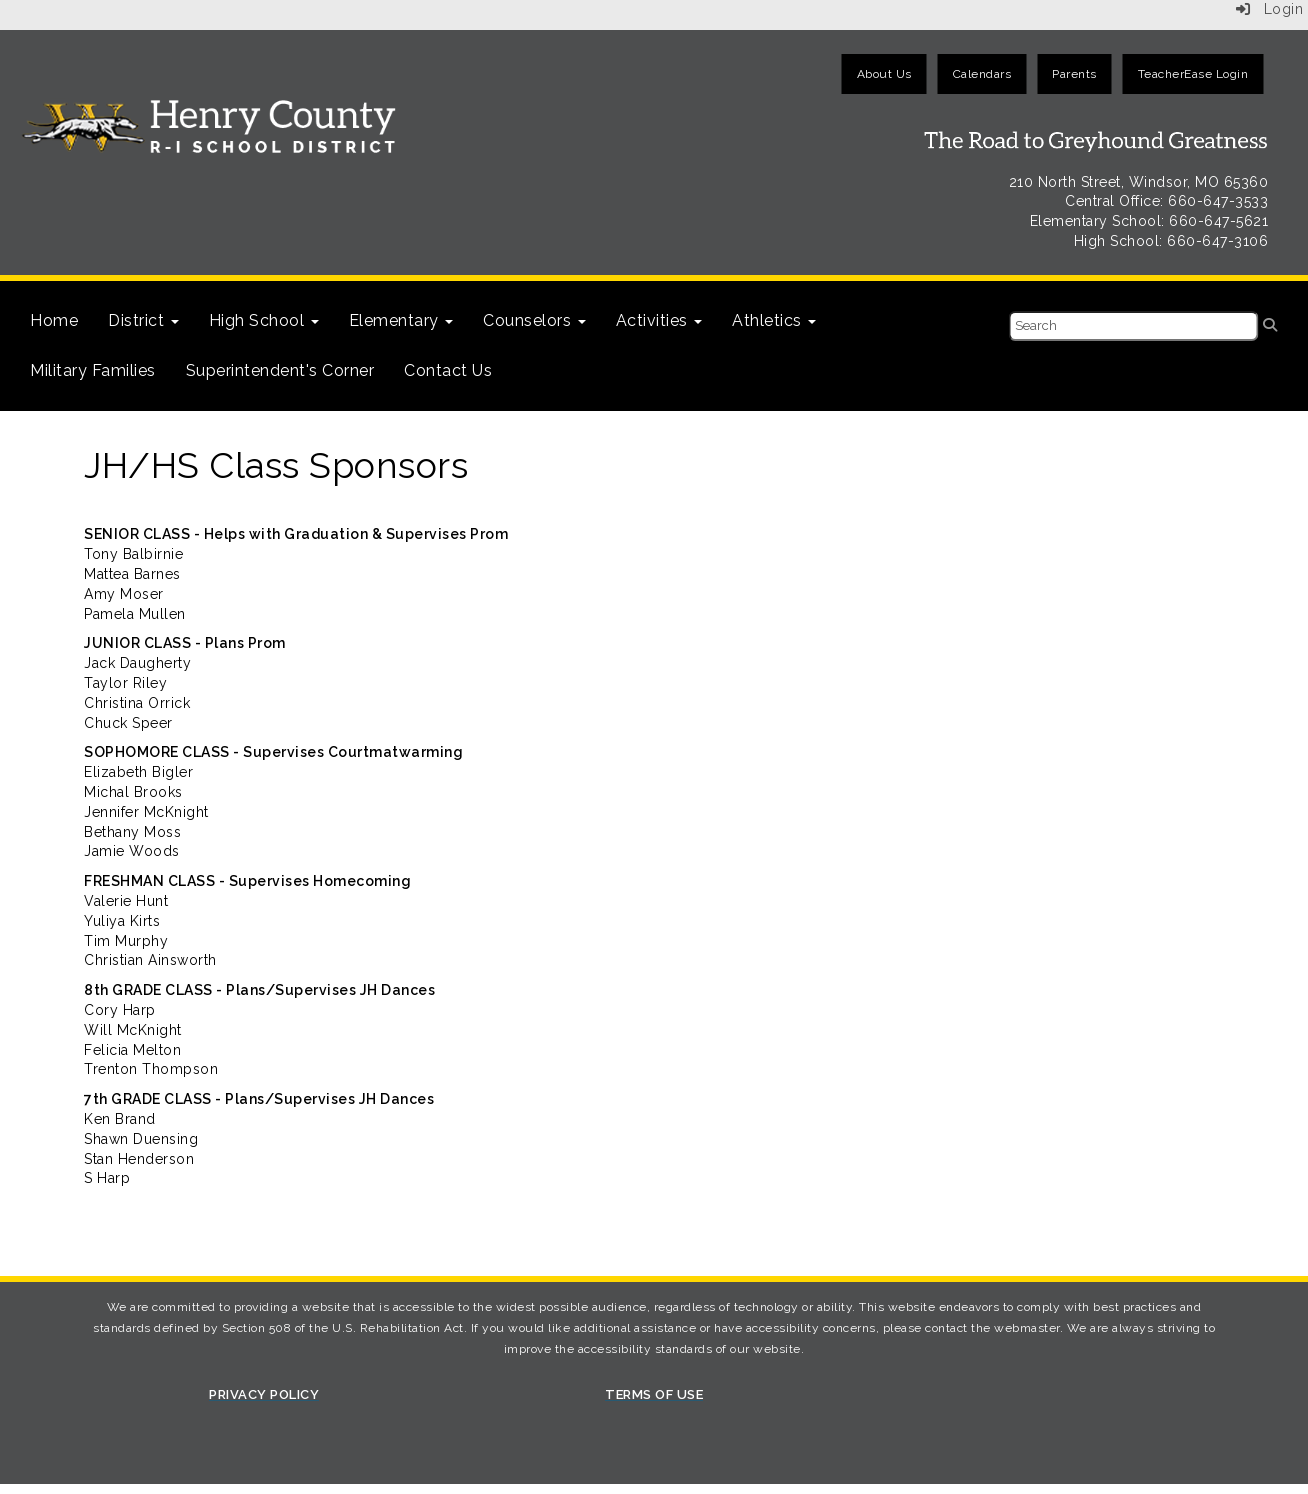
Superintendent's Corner (280, 370)
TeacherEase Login (1193, 74)
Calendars (982, 74)
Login (1270, 9)
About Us (884, 74)
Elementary (401, 320)
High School (264, 320)
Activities (659, 320)
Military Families (93, 370)
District (143, 320)
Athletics (774, 320)
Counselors (534, 320)
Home (54, 320)
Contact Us (448, 370)
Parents (1074, 74)
